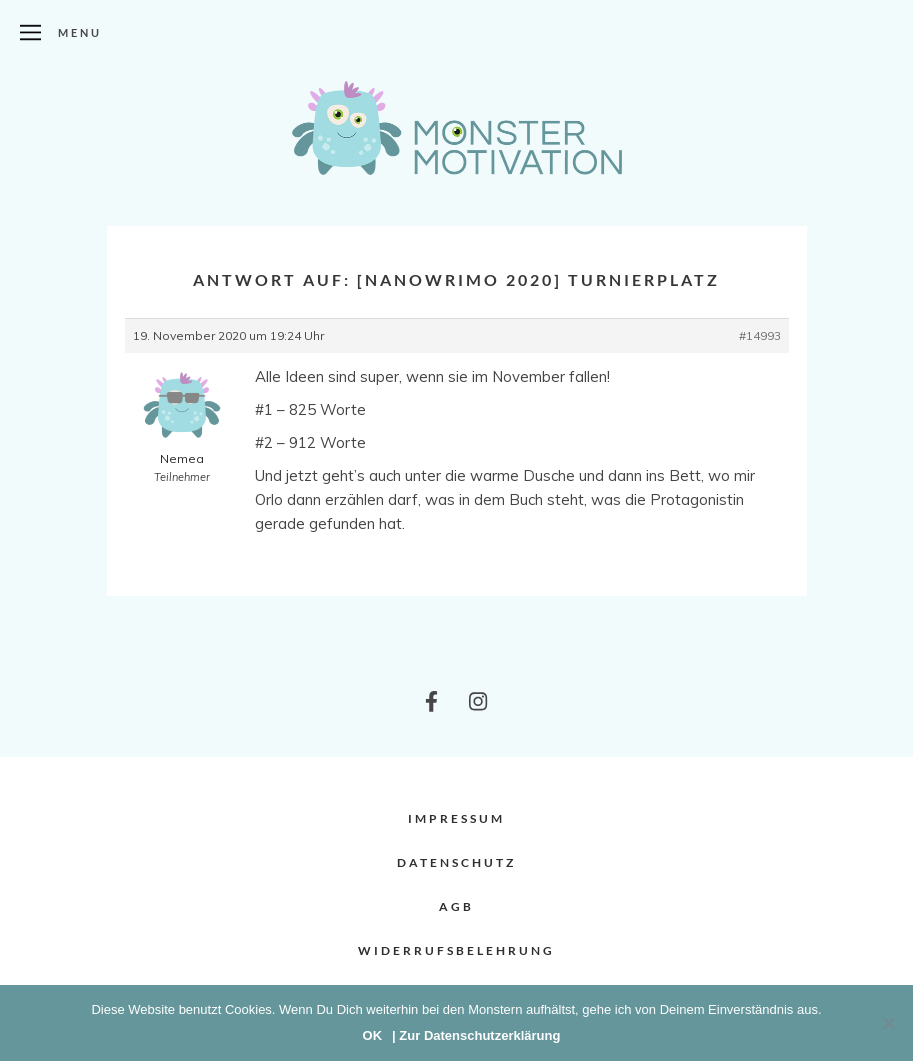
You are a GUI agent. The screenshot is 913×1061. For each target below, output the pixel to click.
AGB (456, 906)
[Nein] (888, 1023)
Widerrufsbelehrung (456, 950)
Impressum (456, 818)
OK (373, 1035)
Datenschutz (456, 862)
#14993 (760, 335)
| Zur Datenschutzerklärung (476, 1035)
